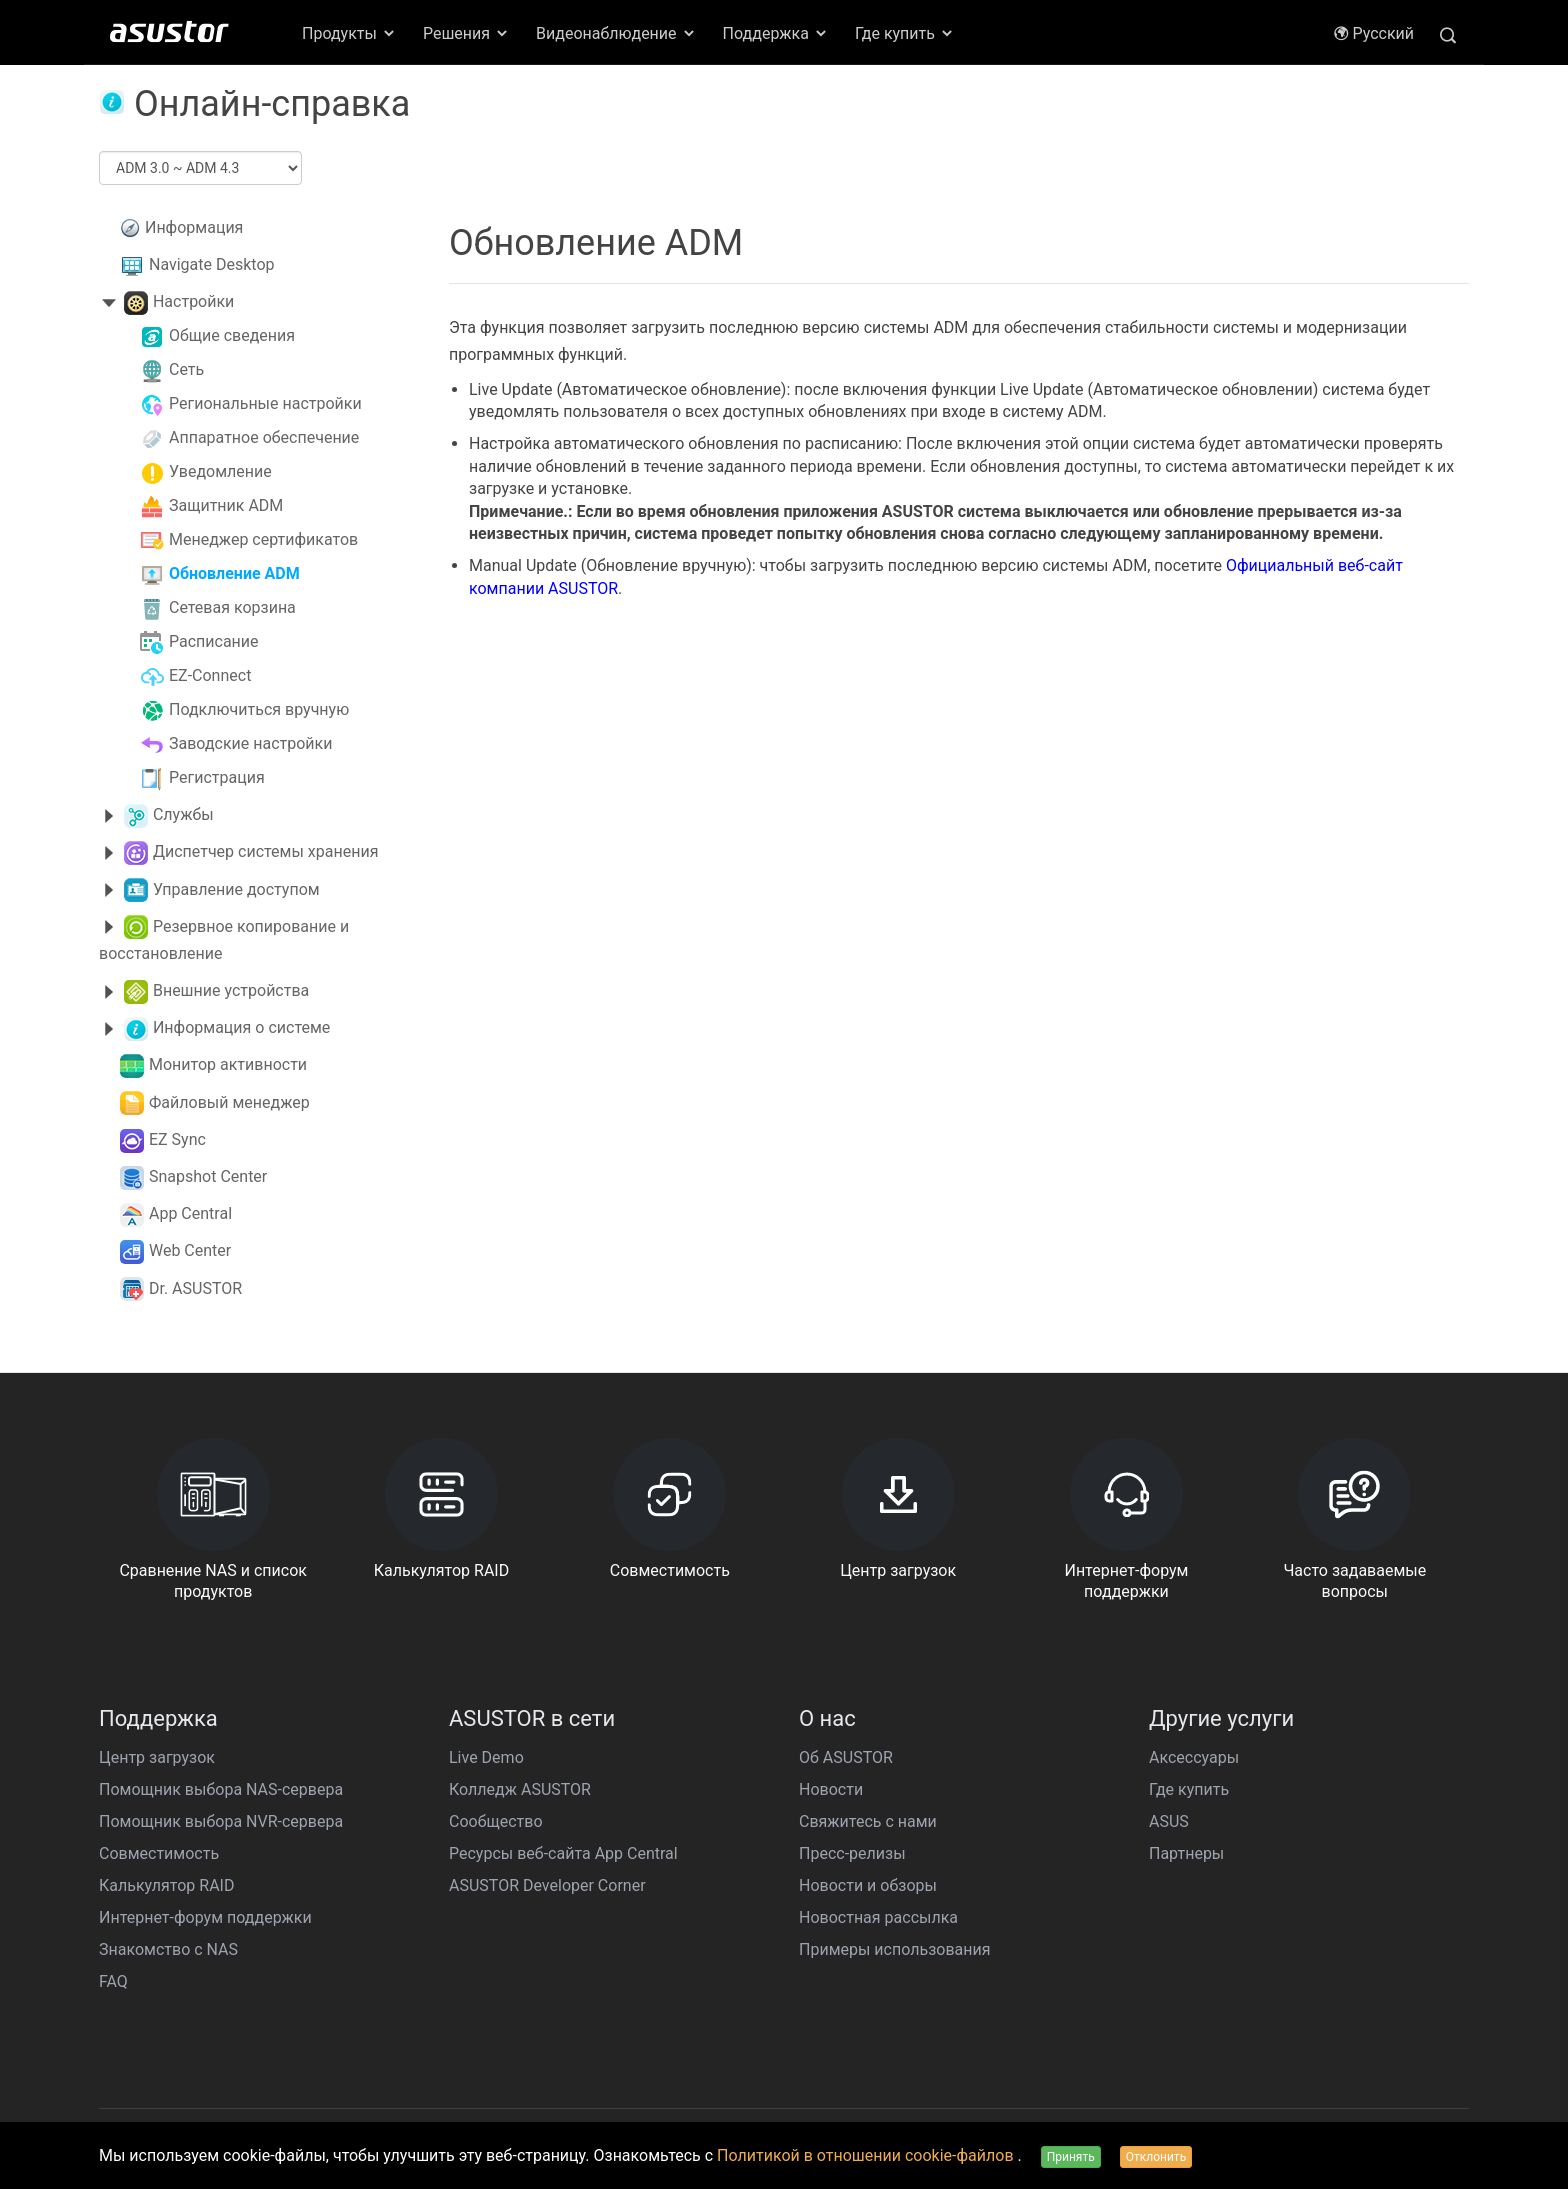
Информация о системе (241, 1027)
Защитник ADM (226, 505)
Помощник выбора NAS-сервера (221, 1789)
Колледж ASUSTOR (520, 1789)
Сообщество (496, 1821)
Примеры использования (894, 1949)
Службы (183, 814)
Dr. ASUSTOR (195, 1288)
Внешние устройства (231, 990)
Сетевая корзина (232, 607)
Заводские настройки (251, 743)
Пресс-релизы (852, 1853)
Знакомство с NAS (168, 1949)
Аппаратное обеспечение (264, 437)
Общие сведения (232, 335)
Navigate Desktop (212, 264)
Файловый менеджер (229, 1102)
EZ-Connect (210, 675)
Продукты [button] (349, 33)
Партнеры (1186, 1853)
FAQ (113, 1981)
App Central (190, 1213)
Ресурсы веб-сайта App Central (563, 1853)
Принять (1071, 2157)
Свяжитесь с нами (868, 1821)
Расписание (214, 641)
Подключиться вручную (259, 709)
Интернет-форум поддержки (205, 1917)
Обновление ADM (234, 573)
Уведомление (220, 471)
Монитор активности (228, 1064)
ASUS (1169, 1821)
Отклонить (1156, 2157)
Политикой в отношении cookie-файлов (867, 2155)
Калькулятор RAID (166, 1885)
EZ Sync (177, 1139)
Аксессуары (1194, 1757)
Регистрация (217, 777)
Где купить (1189, 1789)
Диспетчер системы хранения (265, 851)
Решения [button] (466, 33)
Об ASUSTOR (846, 1757)
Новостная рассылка (878, 1917)
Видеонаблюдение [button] (616, 33)
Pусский (1373, 33)
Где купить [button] (905, 33)
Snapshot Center (208, 1176)
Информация (194, 227)
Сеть (186, 369)
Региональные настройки (265, 403)
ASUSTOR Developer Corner (547, 1885)
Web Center (190, 1250)
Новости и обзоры (868, 1885)
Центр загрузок (157, 1757)
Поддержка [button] (776, 33)
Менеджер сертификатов (263, 539)
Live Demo (486, 1757)
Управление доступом (236, 889)
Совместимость (159, 1853)
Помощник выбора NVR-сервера (221, 1821)
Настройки (193, 301)
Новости (831, 1789)
